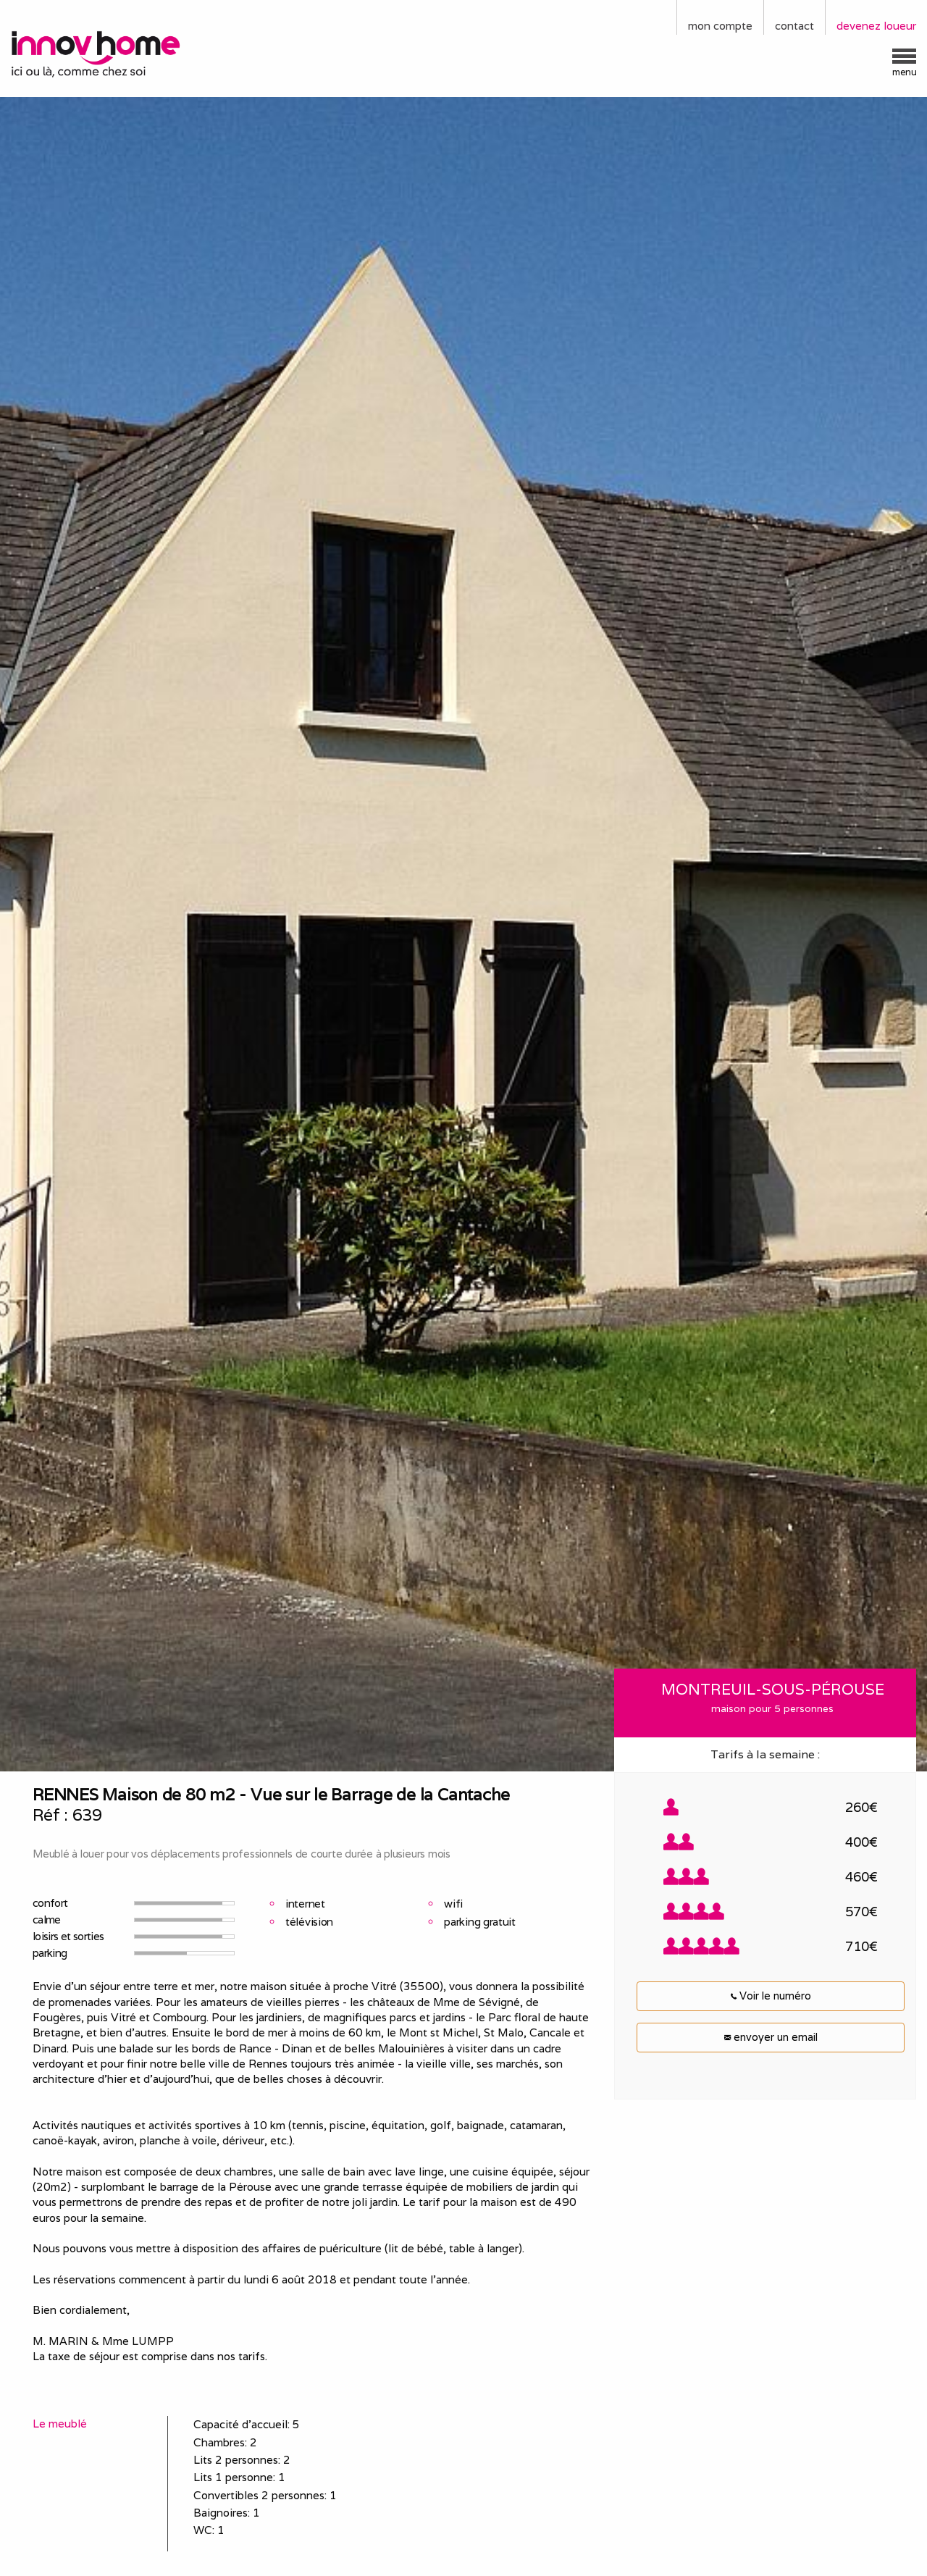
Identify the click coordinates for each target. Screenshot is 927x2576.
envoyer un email (771, 2037)
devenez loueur (876, 26)
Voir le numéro (771, 1995)
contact (794, 26)
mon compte (720, 26)
